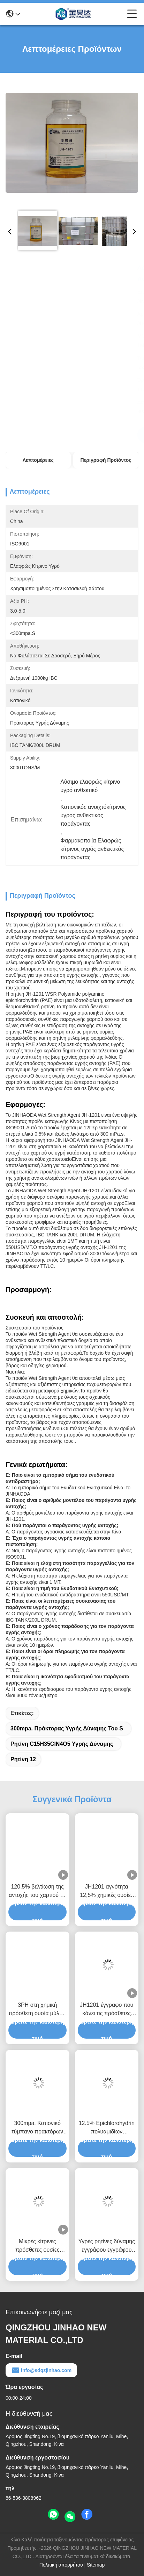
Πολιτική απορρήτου (61, 2565)
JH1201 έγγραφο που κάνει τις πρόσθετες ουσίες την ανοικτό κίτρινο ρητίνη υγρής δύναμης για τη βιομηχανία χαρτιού (106, 2010)
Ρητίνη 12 (23, 1759)
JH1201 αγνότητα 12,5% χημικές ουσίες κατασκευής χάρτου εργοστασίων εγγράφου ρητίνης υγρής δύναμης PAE (107, 1891)
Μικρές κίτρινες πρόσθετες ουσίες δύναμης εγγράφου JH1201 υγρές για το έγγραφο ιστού (37, 2246)
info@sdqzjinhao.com (41, 2370)
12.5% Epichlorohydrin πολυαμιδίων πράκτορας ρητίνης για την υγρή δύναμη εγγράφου (106, 2128)
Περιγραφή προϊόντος (106, 460)
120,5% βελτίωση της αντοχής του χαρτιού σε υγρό (37, 1891)
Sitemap (96, 2565)
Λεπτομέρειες (38, 460)
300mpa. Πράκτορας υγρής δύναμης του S (66, 1728)
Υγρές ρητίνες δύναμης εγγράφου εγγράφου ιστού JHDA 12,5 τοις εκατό (106, 2246)
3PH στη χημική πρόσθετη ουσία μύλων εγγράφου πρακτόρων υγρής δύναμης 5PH (37, 2010)
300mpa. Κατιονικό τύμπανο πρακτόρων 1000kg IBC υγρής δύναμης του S (37, 2128)
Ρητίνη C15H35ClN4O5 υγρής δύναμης (61, 1744)
